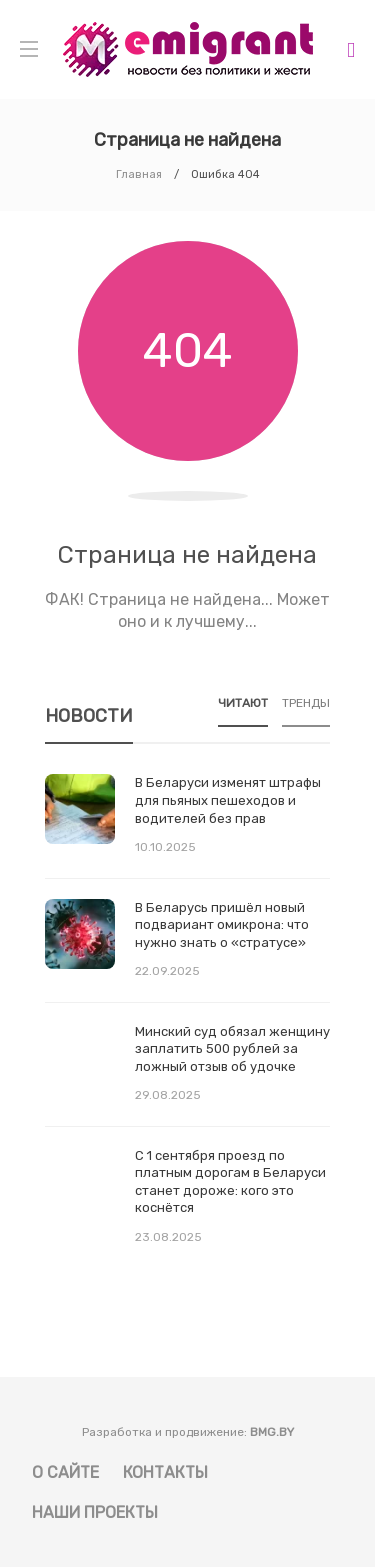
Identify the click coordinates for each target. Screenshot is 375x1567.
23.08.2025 (168, 1237)
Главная (139, 174)
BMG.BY (272, 1432)
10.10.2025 (165, 847)
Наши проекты (95, 1512)
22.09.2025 (167, 971)
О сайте (65, 1472)
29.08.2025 (168, 1095)
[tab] (243, 709)
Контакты (165, 1472)
